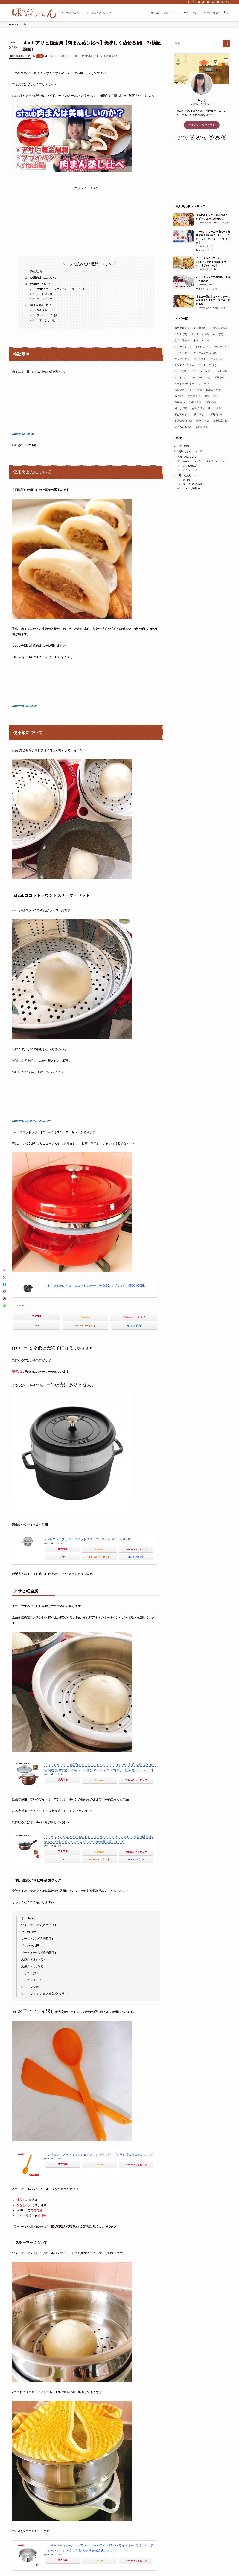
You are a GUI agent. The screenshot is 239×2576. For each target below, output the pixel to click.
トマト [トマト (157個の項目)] (181, 377)
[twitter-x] (193, 2)
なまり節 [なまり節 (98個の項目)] (182, 340)
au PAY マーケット (85, 1325)
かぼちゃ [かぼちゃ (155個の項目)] (219, 328)
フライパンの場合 (47, 315)
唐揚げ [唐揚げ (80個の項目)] (211, 396)
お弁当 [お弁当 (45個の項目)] (200, 328)
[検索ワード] (201, 43)
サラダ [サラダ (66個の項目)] (217, 359)
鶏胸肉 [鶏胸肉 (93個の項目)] (201, 426)
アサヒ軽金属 (44, 293)
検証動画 (36, 271)
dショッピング (134, 1325)
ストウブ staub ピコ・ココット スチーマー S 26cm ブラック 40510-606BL (94, 1285)
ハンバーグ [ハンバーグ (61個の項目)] (201, 377)
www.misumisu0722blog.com (31, 1120)
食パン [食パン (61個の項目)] (202, 420)
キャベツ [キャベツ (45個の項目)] (182, 352)
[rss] (227, 2)
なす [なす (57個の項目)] (218, 334)
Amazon (85, 1317)
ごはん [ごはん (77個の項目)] (181, 334)
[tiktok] (203, 2)
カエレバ (25, 1306)
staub (52, 56)
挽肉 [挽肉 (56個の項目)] (211, 402)
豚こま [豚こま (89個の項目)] (214, 408)
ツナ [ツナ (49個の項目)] (222, 371)
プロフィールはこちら (202, 124)
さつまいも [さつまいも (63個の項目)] (200, 334)
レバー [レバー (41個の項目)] (205, 383)
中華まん (64, 56)
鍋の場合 (42, 310)
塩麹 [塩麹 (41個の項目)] (180, 402)
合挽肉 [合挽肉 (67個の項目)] (194, 396)
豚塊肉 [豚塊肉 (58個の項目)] (217, 414)
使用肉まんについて (43, 277)
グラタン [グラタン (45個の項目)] (182, 359)
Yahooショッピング (134, 1317)
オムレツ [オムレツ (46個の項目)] (202, 346)
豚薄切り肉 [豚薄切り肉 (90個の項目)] (183, 420)
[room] (208, 2)
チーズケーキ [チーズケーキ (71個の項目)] (203, 371)
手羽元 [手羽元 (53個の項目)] (195, 402)
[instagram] (198, 2)
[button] (4, 1270)
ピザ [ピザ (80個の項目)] (219, 377)
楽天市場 (36, 1316)
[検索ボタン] (226, 12)
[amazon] (222, 2)
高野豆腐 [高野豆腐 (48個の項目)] (220, 420)
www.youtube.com (24, 433)
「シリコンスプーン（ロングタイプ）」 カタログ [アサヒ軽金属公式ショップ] (98, 2154)
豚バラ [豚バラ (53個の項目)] (200, 414)
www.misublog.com (25, 705)
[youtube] (217, 2)
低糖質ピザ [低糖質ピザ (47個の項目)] (214, 389)
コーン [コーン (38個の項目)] (200, 359)
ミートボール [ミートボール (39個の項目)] (184, 383)
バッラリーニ (44, 298)
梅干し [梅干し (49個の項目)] (181, 408)
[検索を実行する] (226, 43)
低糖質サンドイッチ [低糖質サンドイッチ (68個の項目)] (188, 389)
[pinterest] (213, 2)
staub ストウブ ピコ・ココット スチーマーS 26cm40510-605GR (87, 1539)
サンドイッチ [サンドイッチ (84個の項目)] (184, 365)
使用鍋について (40, 283)
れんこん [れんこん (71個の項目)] (201, 340)
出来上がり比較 (46, 320)
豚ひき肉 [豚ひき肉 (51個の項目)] (182, 414)
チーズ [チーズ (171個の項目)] (181, 371)
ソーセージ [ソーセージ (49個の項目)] (207, 365)
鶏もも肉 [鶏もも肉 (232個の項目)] (183, 426)
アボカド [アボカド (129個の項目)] (183, 346)
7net (36, 1325)
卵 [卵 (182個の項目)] (179, 396)
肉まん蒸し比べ (40, 305)
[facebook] (188, 2)
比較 (40, 56)
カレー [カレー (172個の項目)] (221, 346)
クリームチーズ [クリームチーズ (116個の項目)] (205, 352)
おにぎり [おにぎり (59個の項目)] (182, 328)
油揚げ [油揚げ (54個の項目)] (197, 408)
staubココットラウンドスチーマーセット (61, 289)
